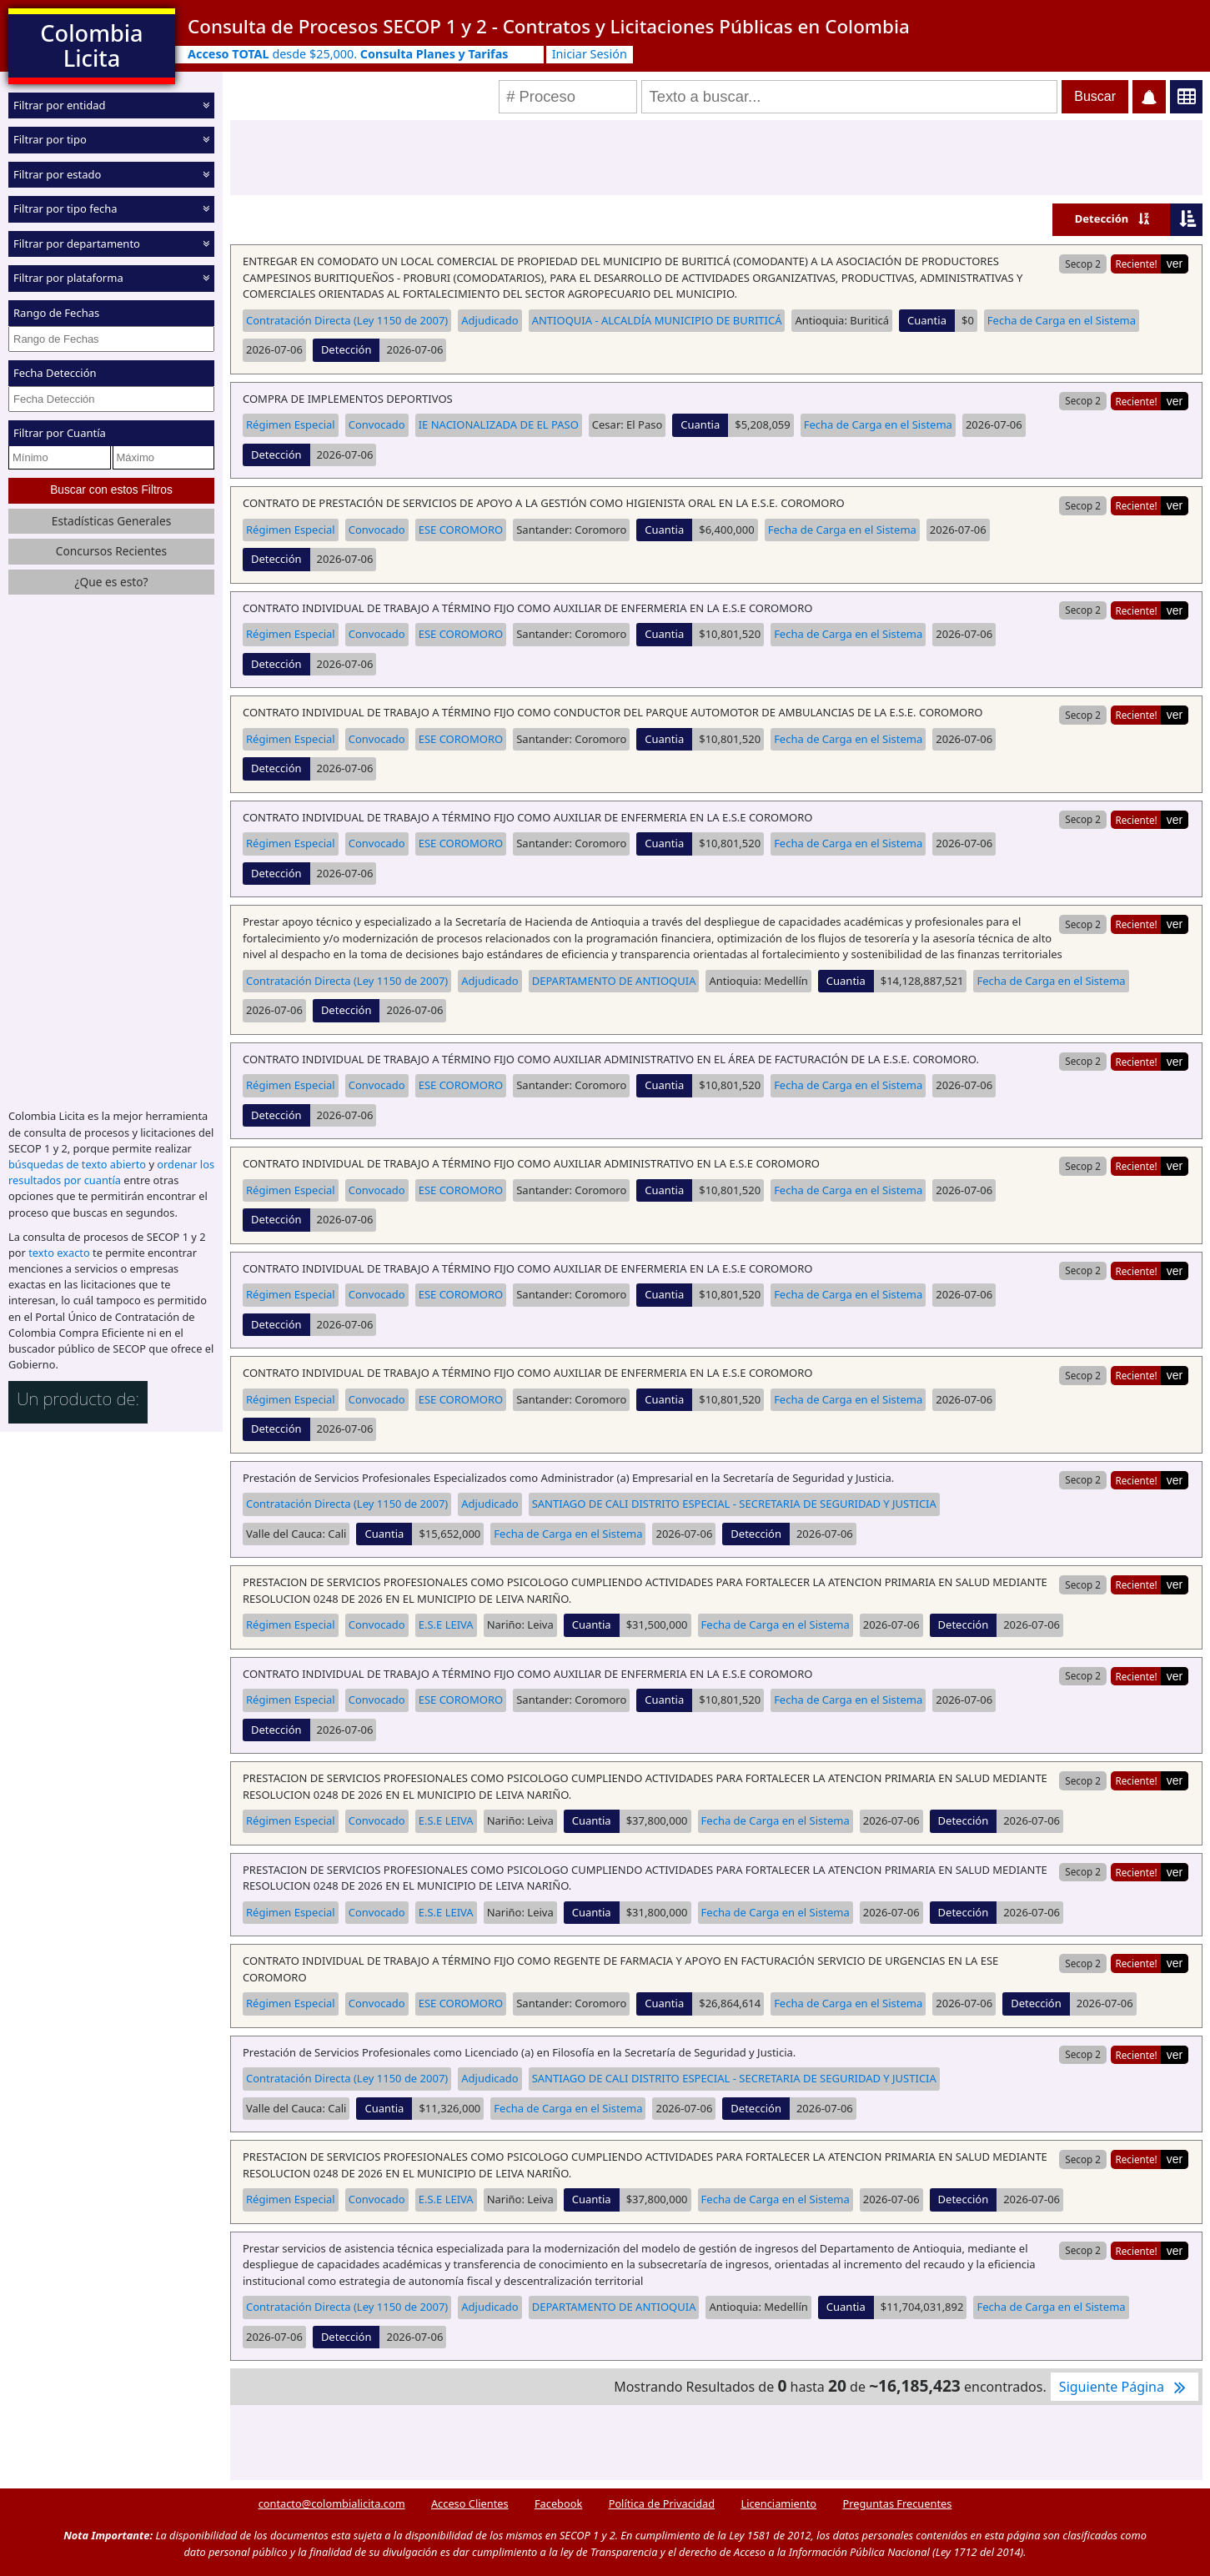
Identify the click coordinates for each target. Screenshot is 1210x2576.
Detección (1102, 218)
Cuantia (926, 320)
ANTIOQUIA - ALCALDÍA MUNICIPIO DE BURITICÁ (657, 320)
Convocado (377, 424)
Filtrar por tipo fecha (65, 208)
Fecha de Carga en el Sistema (1061, 320)
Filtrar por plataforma (68, 277)
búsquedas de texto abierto (77, 1164)
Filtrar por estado (57, 174)
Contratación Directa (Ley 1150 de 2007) (347, 320)
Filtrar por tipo (50, 139)
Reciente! (1136, 263)
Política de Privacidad (662, 2503)
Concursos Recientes (111, 551)
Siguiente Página (1124, 2387)
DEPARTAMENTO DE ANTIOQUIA (614, 980)
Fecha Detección (55, 372)
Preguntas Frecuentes (896, 2503)
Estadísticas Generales (112, 520)
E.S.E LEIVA (446, 1624)
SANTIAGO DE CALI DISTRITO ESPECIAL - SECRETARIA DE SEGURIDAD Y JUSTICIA (734, 1503)
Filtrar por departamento (76, 243)
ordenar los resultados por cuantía (111, 1172)
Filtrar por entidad (59, 105)
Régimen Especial (290, 424)
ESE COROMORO (461, 529)
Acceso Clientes (470, 2503)
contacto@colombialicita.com (332, 2503)
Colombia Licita (91, 45)
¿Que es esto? (111, 582)
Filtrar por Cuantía (59, 432)
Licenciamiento (778, 2503)
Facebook (558, 2503)
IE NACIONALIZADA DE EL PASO (499, 424)
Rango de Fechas (56, 312)
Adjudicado (489, 320)
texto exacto (58, 1252)
